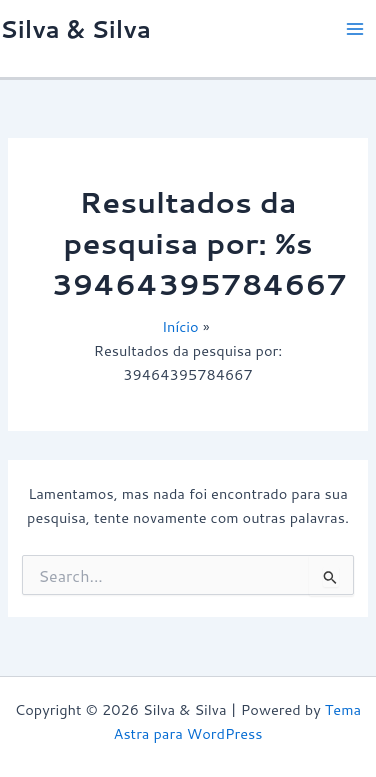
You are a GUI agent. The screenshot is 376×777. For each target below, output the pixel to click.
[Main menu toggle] (355, 29)
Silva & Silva (75, 29)
